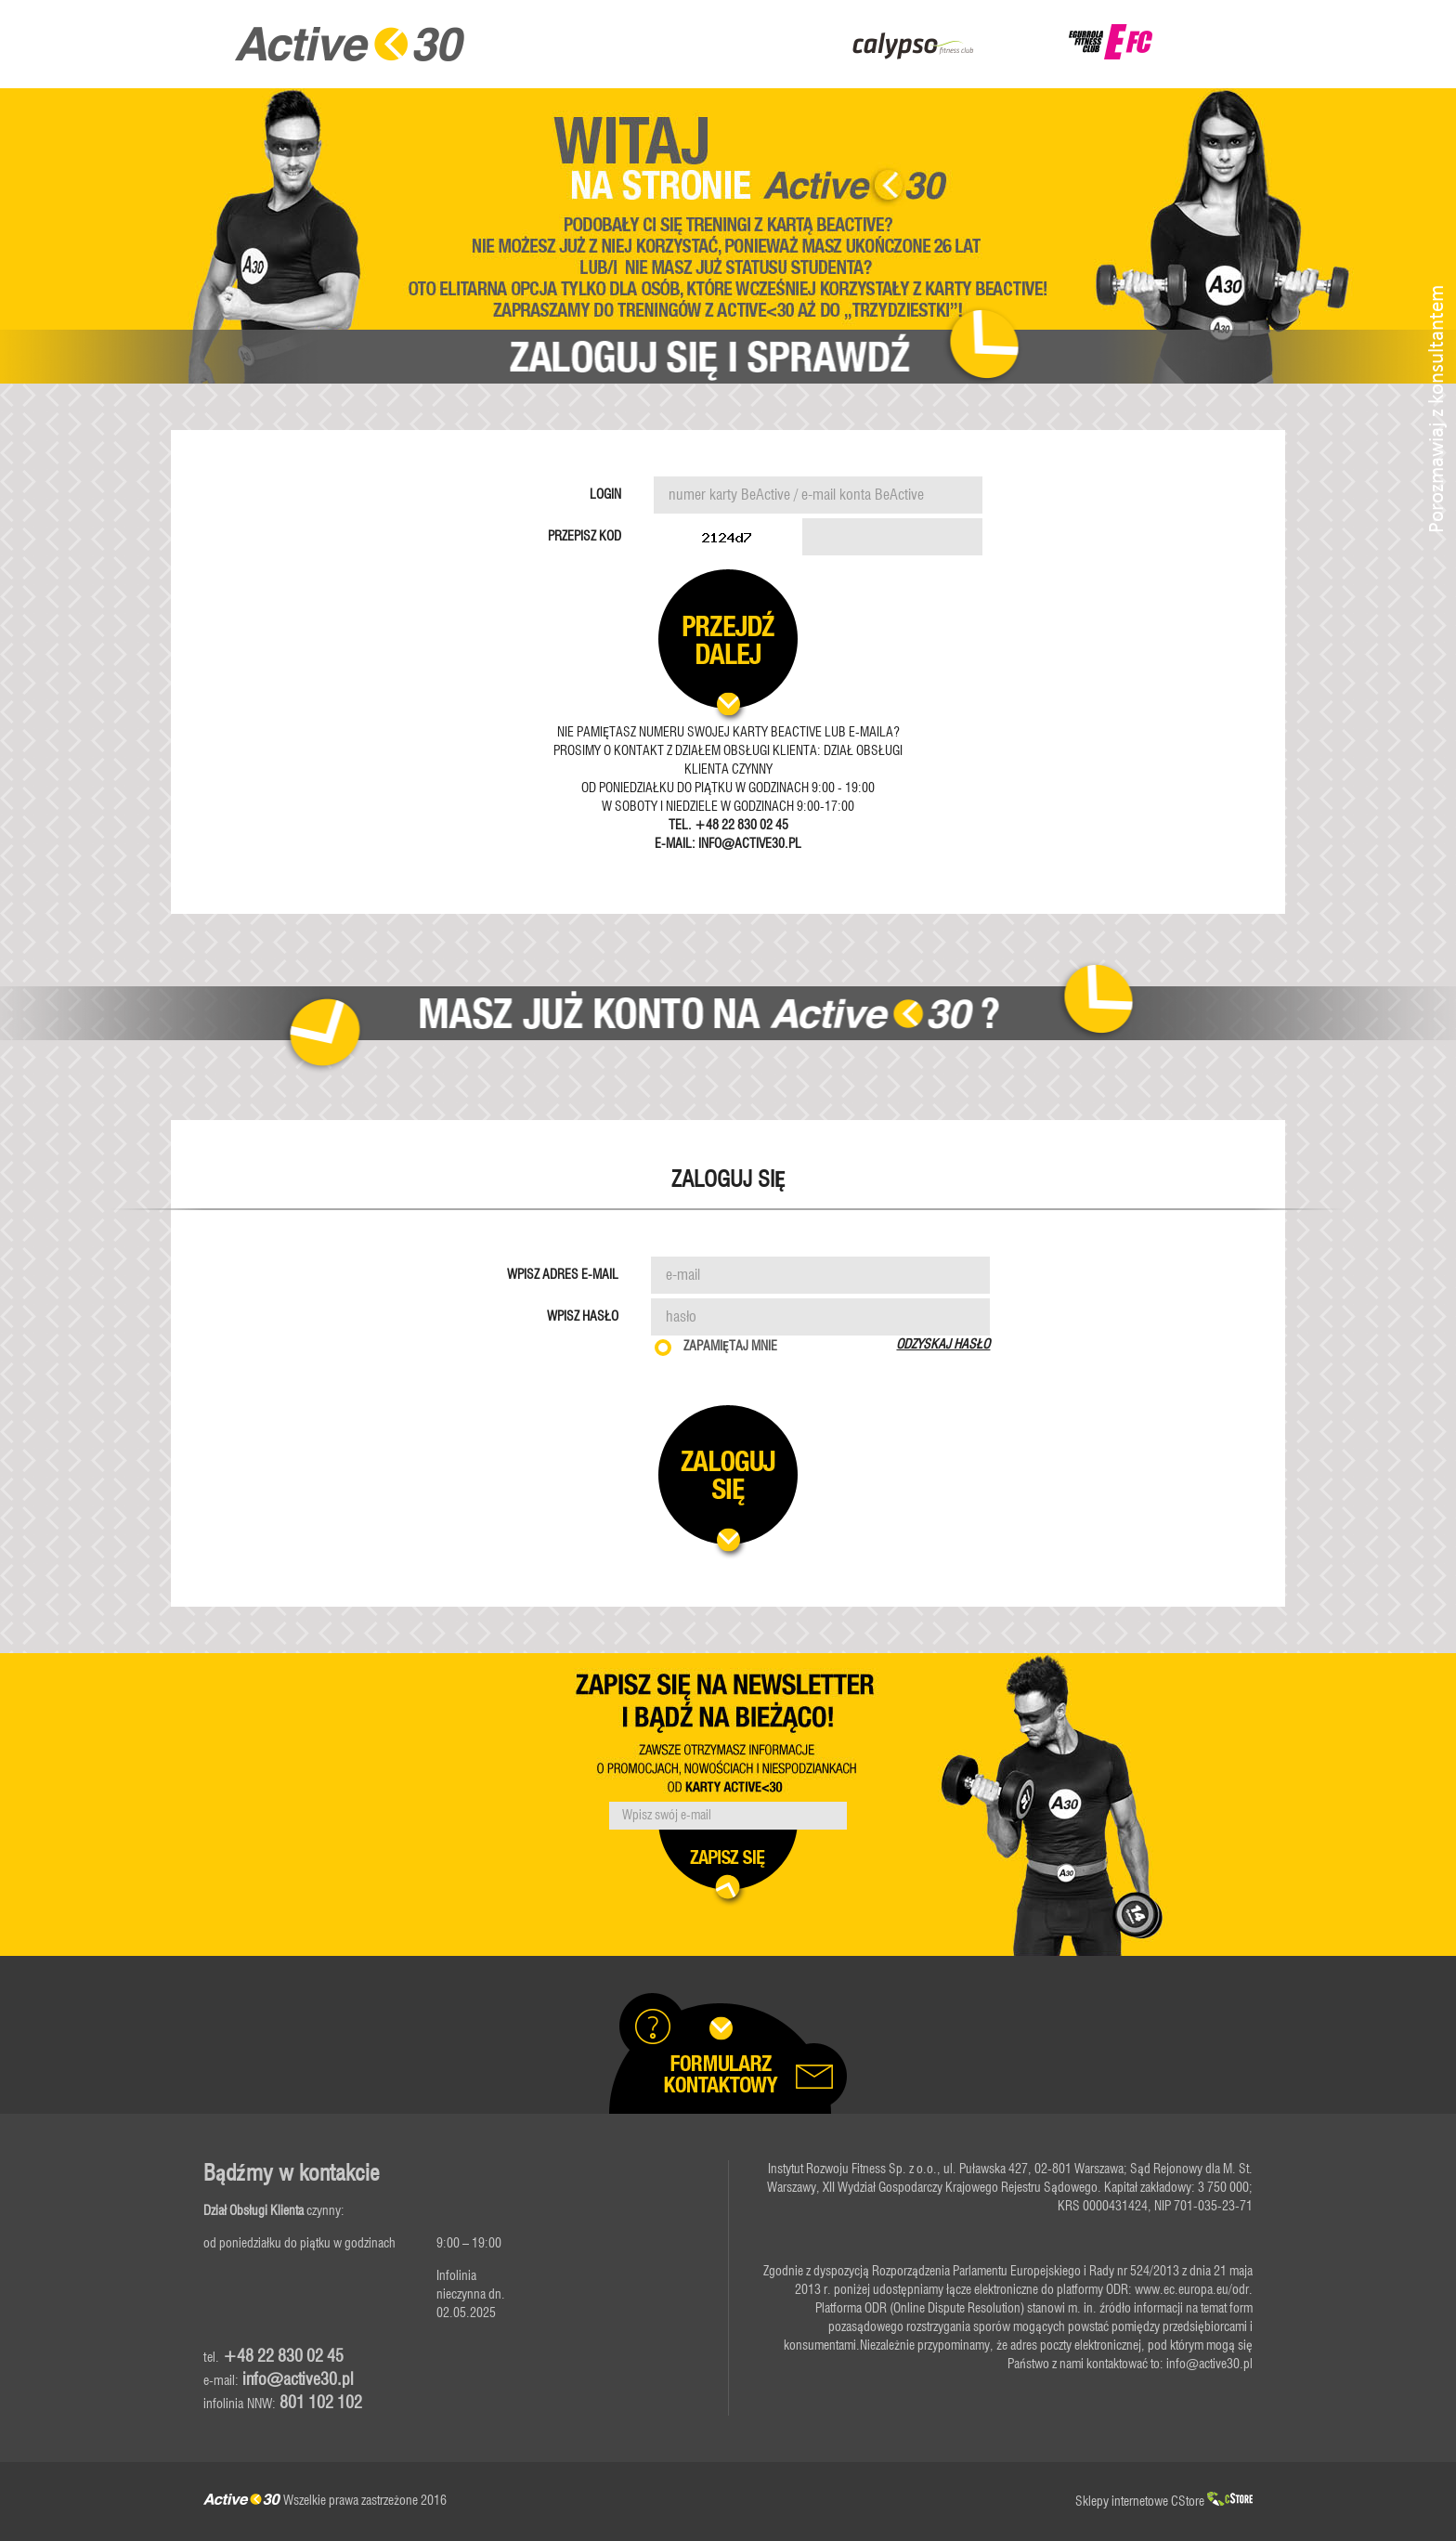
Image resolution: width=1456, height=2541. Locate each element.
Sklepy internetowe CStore (1164, 2501)
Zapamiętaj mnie (730, 1346)
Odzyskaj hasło (943, 1344)
